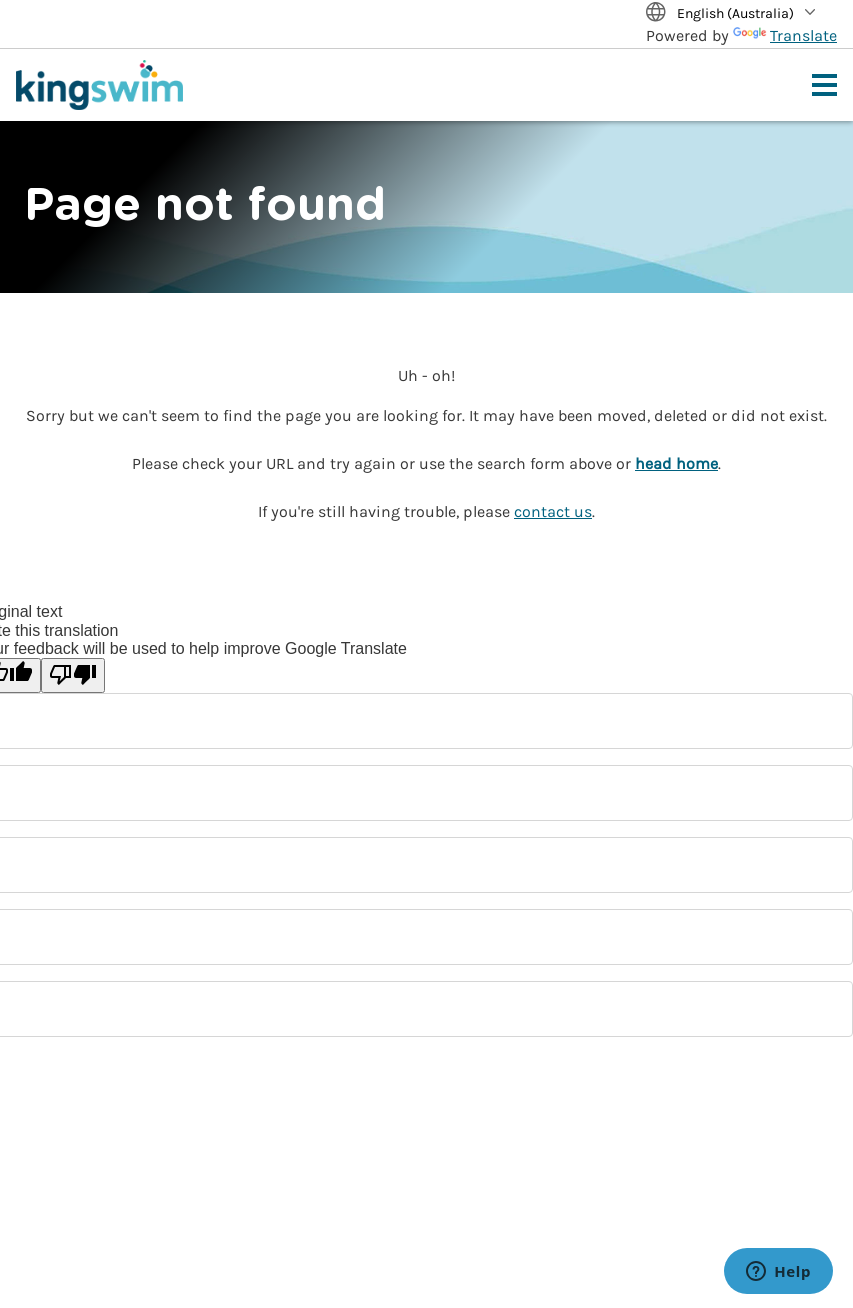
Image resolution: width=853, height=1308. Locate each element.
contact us (553, 511)
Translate (785, 35)
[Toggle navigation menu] (824, 85)
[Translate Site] (741, 14)
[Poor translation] (73, 675)
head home (676, 463)
